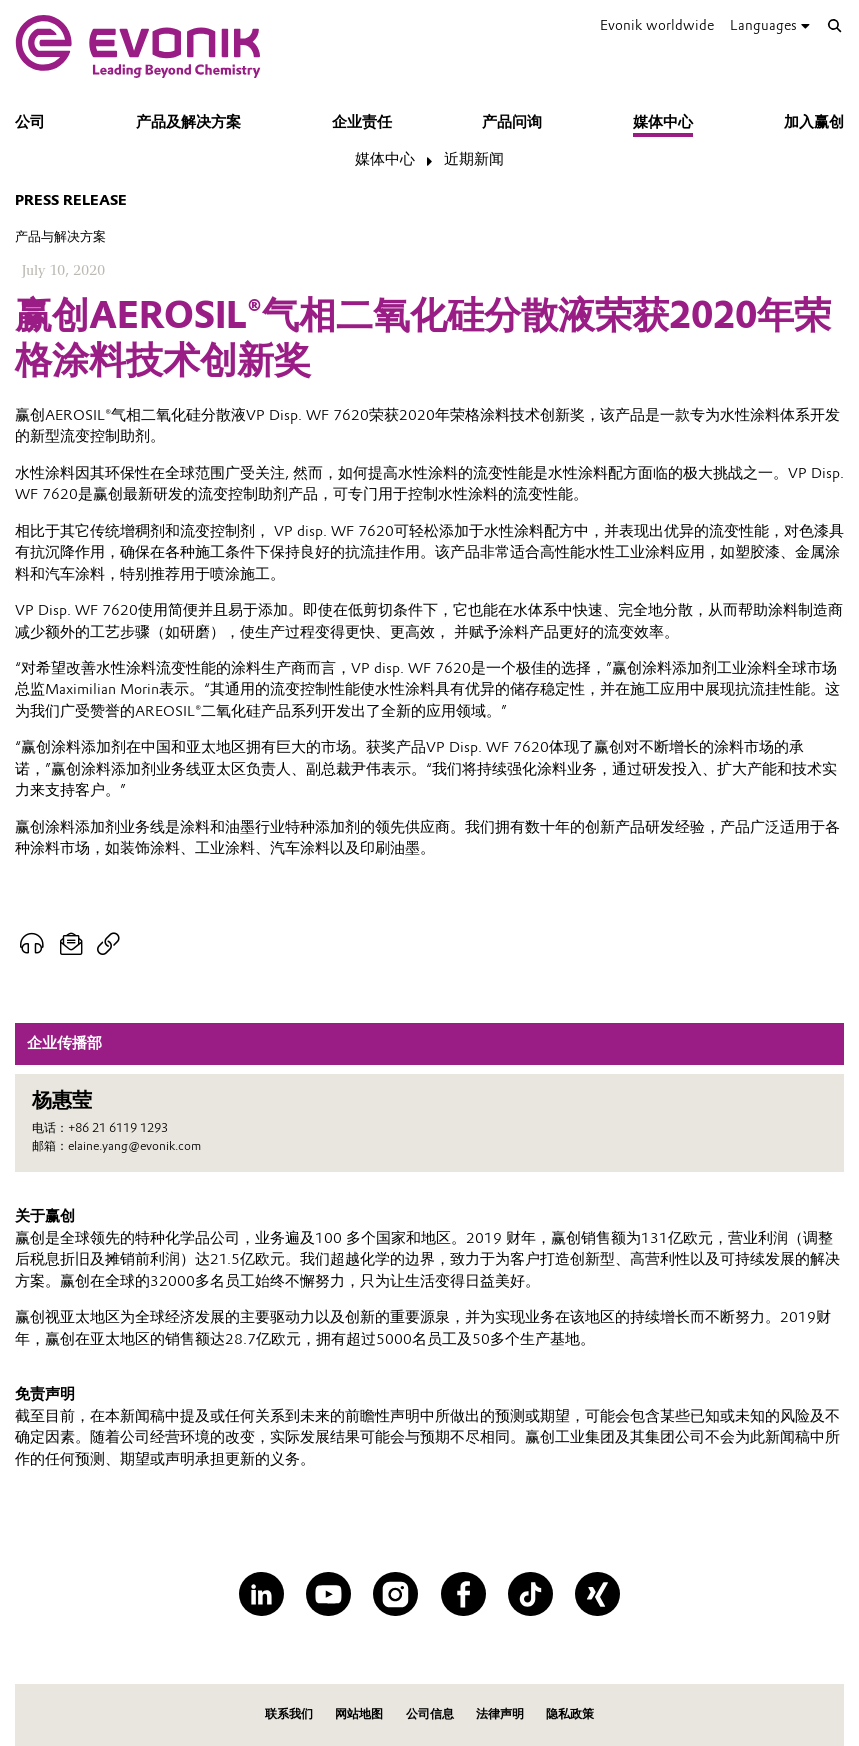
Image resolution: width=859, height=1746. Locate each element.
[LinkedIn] (261, 1594)
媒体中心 (663, 122)
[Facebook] (463, 1594)
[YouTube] (328, 1594)
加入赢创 (814, 122)
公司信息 (430, 1714)
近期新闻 (474, 159)
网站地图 (359, 1714)
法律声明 (500, 1714)
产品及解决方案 (188, 122)
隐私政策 (570, 1714)
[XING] (597, 1594)
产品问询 (512, 122)
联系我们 (289, 1714)
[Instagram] (395, 1594)
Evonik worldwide (657, 25)
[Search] (835, 26)
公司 (30, 122)
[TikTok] (530, 1594)
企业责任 (362, 122)
